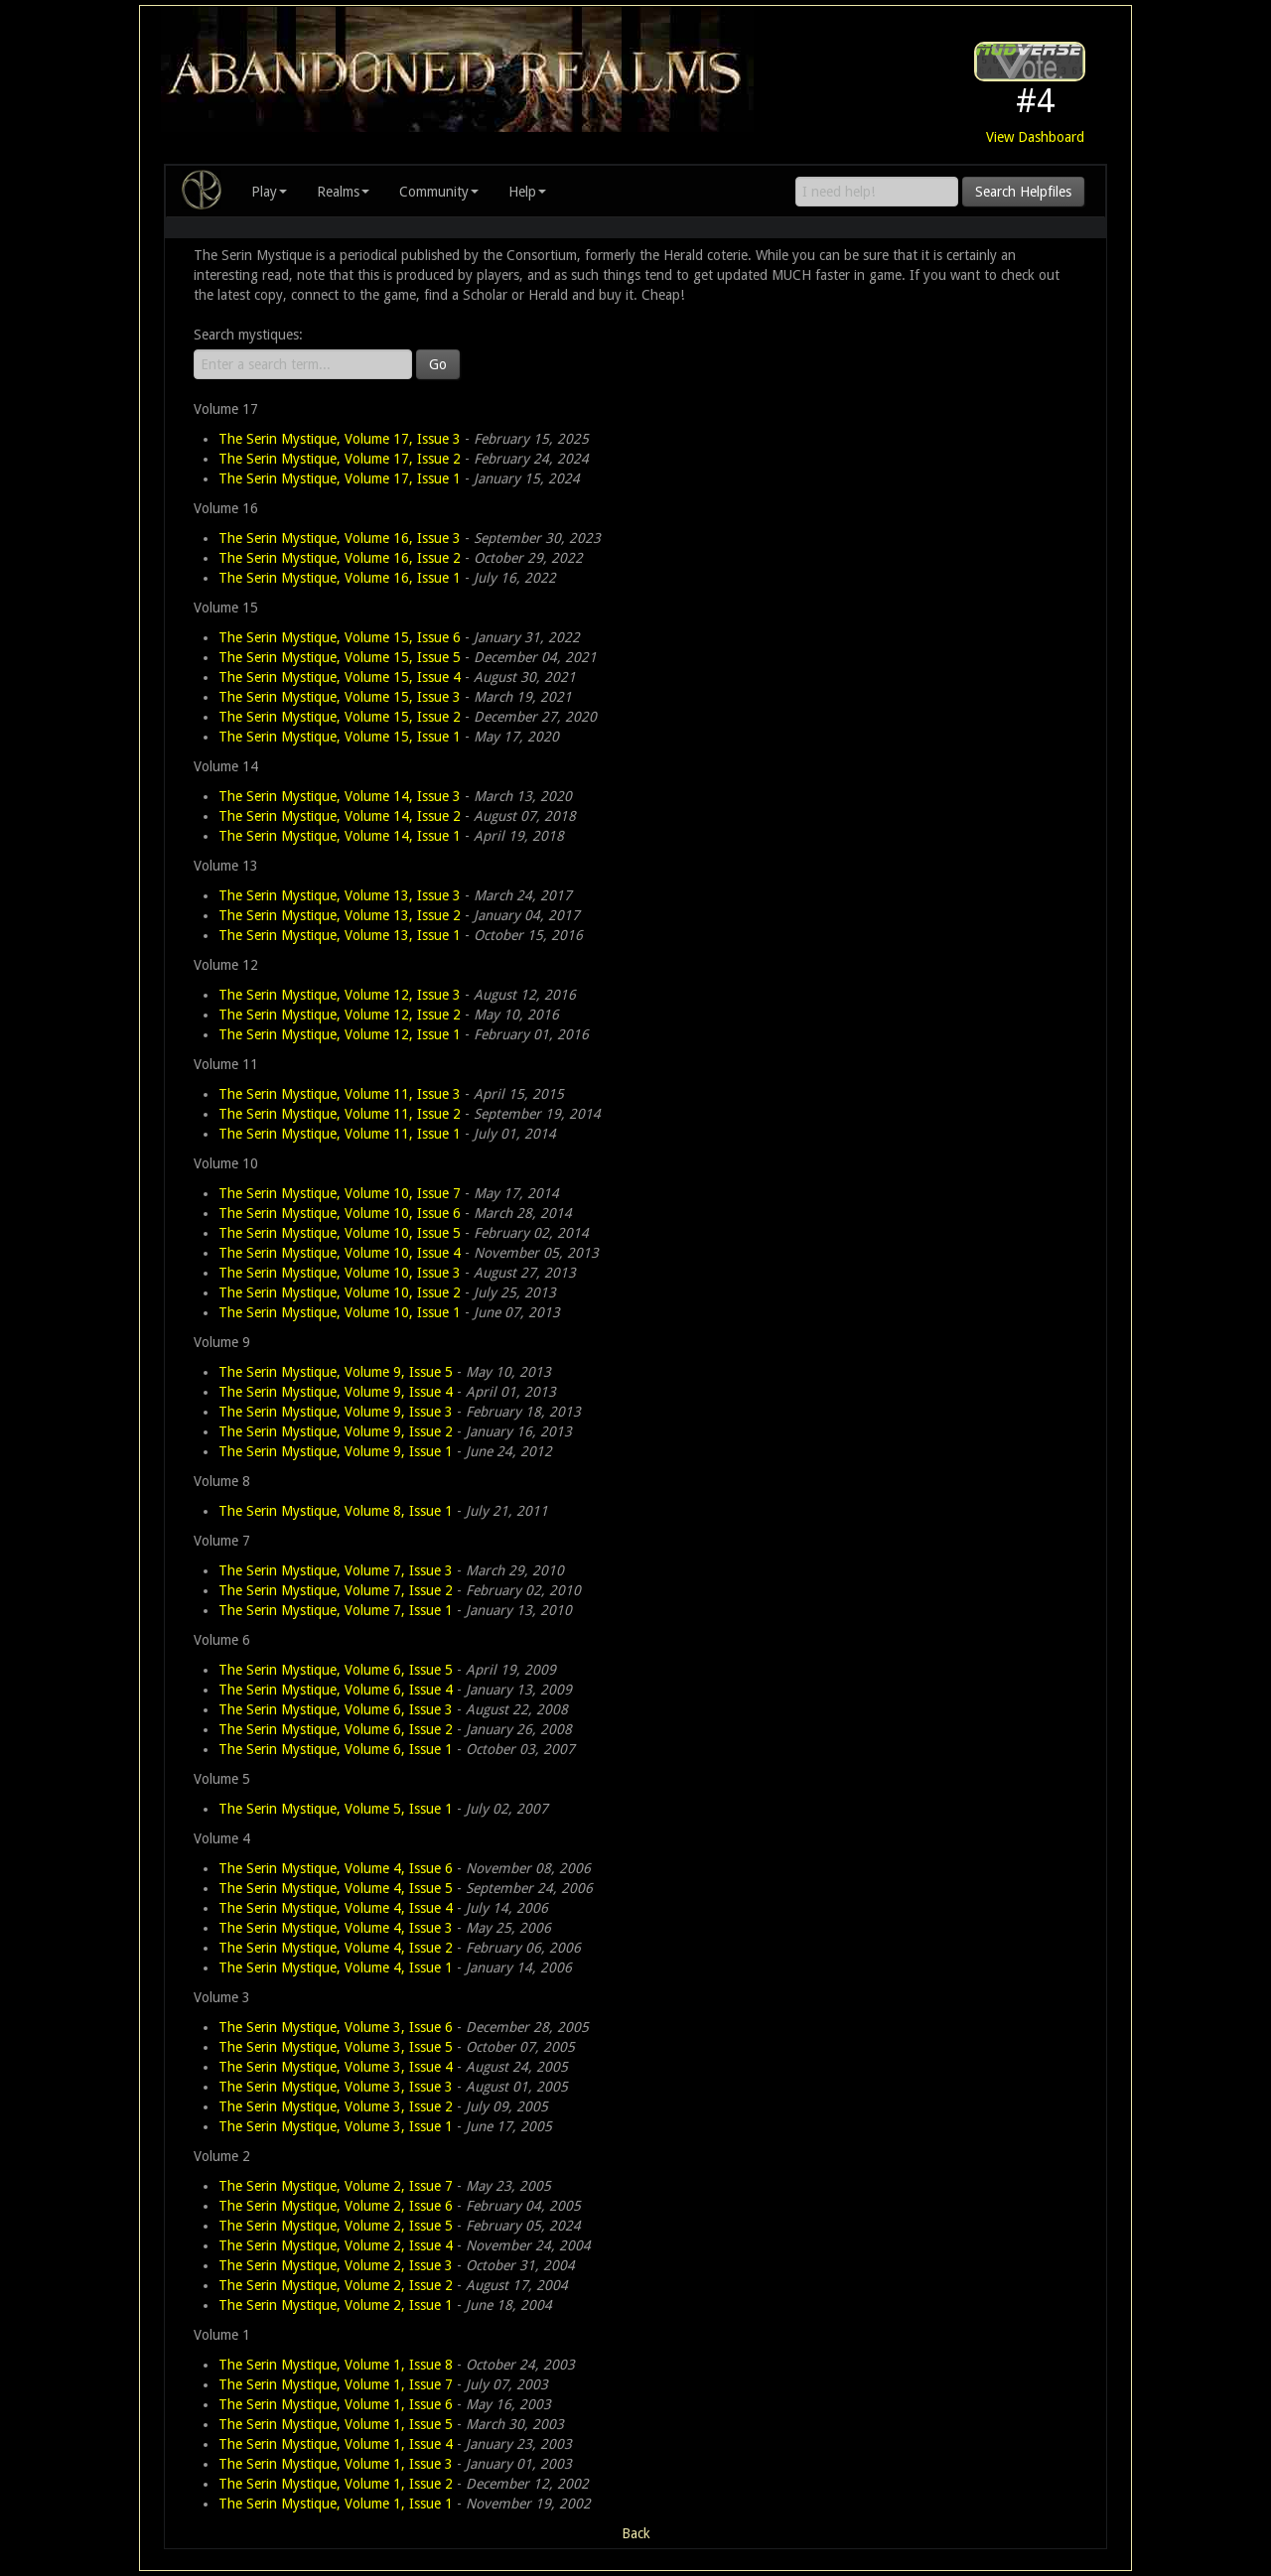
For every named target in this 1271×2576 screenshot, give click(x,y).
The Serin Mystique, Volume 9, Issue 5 (335, 1372)
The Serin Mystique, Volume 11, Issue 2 (339, 1114)
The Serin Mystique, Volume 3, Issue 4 (335, 2067)
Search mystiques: (248, 334)
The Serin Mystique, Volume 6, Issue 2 (335, 1729)
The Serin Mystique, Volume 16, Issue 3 (339, 538)
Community (439, 192)
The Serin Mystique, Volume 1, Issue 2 (335, 2484)
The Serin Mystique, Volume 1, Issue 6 (335, 2404)
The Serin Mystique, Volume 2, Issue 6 (335, 2206)
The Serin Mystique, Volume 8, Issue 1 (335, 1511)
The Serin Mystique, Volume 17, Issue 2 (339, 459)
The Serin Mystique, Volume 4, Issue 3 (335, 1928)
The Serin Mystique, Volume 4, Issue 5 (335, 1888)
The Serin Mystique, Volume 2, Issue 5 (335, 2226)
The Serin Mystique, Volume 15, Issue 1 (339, 737)
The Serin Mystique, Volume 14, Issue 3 (339, 796)
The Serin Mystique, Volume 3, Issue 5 (335, 2047)
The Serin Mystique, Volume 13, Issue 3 (339, 895)
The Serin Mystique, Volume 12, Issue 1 (339, 1034)
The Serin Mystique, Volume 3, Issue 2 (335, 2106)
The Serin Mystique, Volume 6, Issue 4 (335, 1689)
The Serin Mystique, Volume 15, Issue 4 (339, 677)
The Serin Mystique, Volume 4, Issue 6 (335, 1868)
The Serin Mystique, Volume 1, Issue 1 (335, 2503)
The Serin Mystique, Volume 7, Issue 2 (335, 1590)
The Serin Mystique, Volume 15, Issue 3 (339, 697)
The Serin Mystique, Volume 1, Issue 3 (335, 2464)
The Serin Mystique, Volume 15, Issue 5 (339, 657)
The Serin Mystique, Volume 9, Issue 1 (335, 1451)
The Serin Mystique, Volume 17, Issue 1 (339, 478)
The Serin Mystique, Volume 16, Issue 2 (339, 558)
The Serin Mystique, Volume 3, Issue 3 (335, 2087)
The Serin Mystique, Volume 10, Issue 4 (339, 1253)
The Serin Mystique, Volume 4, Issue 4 (335, 1908)
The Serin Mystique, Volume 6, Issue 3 (335, 1709)
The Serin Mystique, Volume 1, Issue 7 (335, 2384)
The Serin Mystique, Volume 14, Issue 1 (339, 836)
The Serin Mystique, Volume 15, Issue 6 (339, 637)
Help (527, 192)
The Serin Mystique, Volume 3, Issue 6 (335, 2027)
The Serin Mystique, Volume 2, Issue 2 (335, 2285)
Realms (343, 192)
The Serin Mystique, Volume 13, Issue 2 (339, 915)
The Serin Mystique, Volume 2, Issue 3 (335, 2265)
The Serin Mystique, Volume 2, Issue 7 (335, 2186)
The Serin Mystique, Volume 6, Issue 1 (335, 1749)
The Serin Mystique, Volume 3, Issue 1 (335, 2126)
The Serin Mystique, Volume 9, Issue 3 (335, 1412)
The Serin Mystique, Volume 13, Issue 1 (339, 935)
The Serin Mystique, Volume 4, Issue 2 (335, 1948)
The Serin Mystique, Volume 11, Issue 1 (339, 1134)
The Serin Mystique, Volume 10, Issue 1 (339, 1312)
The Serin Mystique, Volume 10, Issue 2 (339, 1292)
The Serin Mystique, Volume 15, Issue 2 (339, 717)
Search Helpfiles (1023, 192)
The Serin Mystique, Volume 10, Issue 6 (339, 1213)
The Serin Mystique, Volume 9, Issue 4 (335, 1392)
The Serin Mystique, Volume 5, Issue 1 (335, 1809)
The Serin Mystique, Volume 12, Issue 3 (339, 995)
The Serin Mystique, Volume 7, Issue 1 (335, 1610)
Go (438, 364)
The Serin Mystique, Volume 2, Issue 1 (335, 2305)
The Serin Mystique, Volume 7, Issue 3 (335, 1570)
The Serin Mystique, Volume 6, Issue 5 (335, 1670)
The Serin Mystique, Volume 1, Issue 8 (335, 2365)
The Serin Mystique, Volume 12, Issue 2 (339, 1014)
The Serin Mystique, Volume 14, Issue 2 (339, 816)
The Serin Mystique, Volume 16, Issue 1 (339, 578)
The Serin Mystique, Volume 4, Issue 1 (335, 1967)
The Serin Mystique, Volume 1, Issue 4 (335, 2444)
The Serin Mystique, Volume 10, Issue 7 (339, 1193)
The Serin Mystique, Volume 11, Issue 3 (339, 1094)
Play (269, 192)
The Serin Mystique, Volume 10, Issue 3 (339, 1273)
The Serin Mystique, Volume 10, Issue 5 (339, 1233)
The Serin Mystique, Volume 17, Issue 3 (339, 439)
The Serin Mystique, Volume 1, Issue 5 (335, 2424)
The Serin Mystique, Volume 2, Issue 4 (335, 2245)
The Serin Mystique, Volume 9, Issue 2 (335, 1431)
